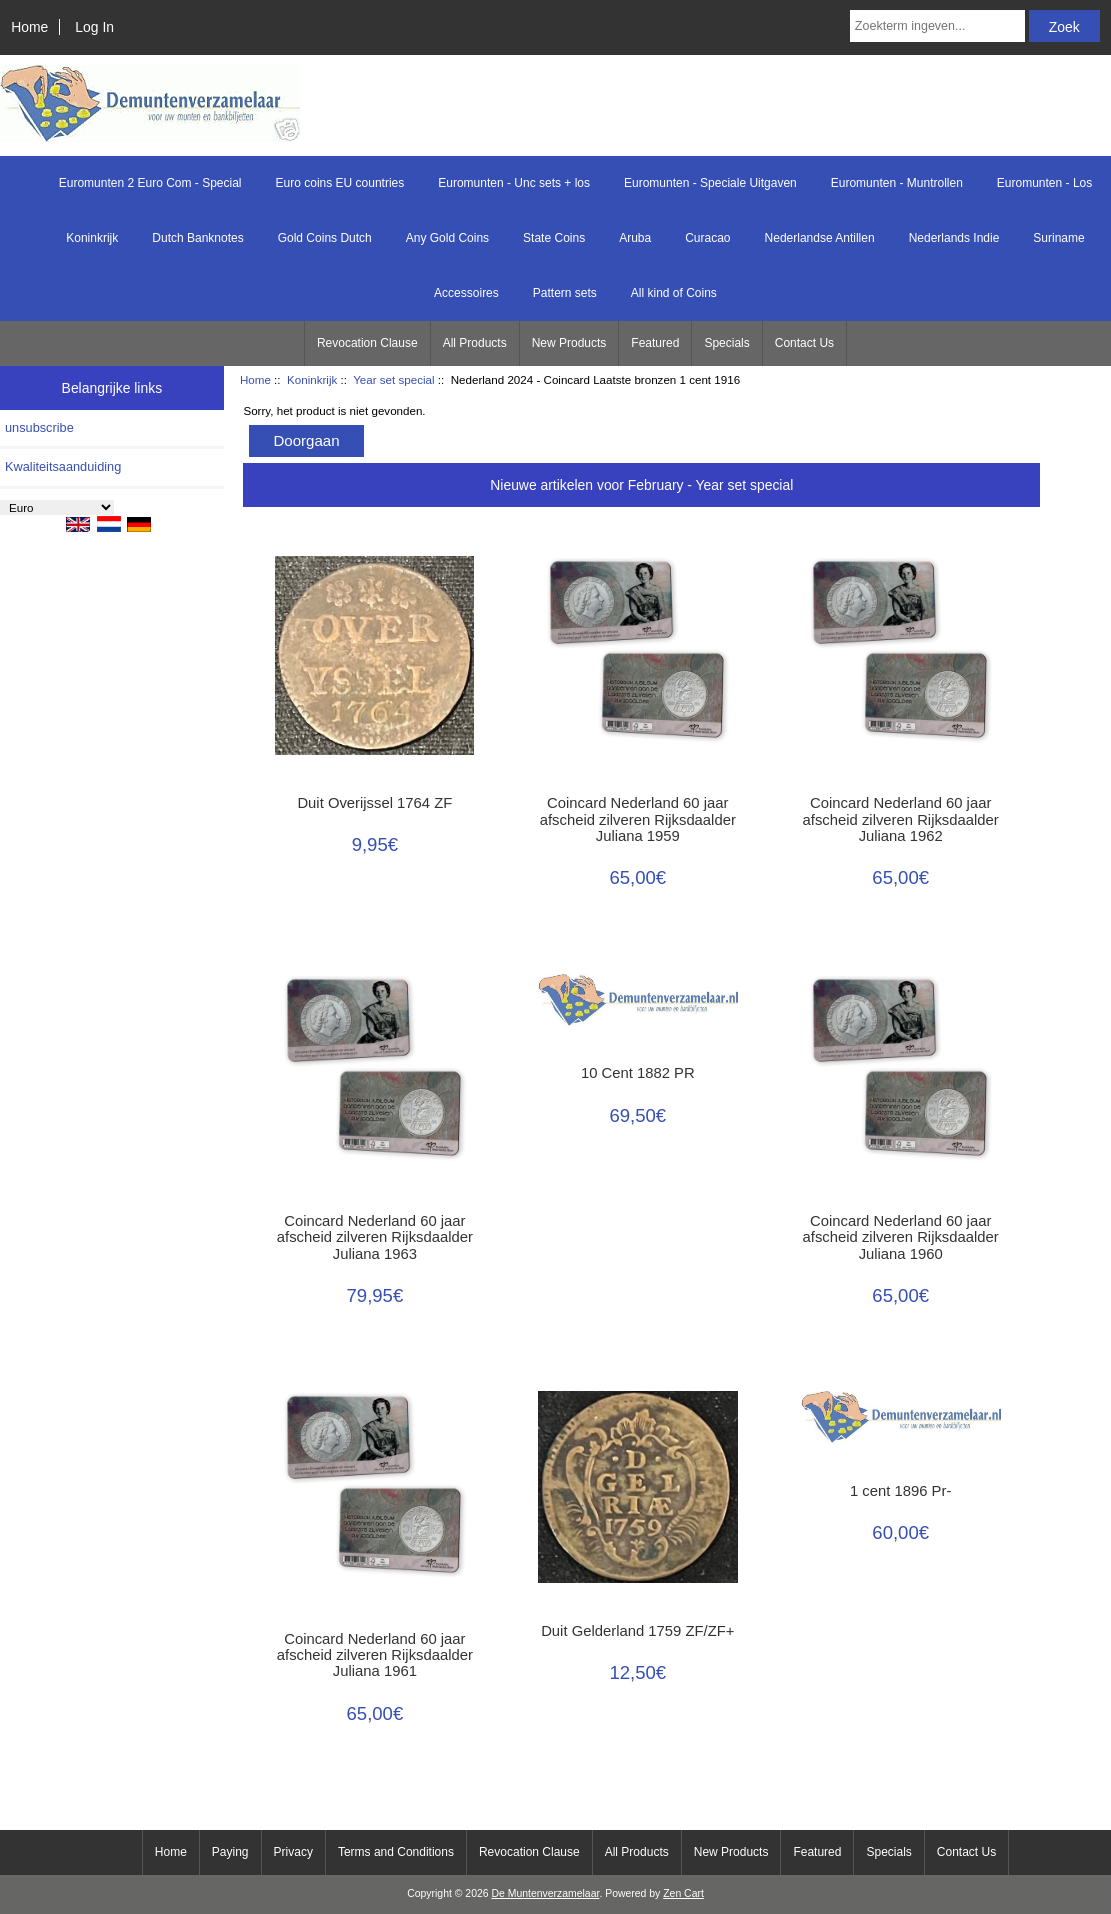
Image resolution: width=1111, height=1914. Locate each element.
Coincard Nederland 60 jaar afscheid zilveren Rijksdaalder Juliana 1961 (375, 1655)
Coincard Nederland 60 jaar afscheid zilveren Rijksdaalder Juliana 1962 (901, 819)
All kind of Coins (674, 293)
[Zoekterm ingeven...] (937, 26)
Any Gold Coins (447, 238)
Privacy (293, 1852)
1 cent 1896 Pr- (900, 1491)
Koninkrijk (312, 379)
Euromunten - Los (1044, 183)
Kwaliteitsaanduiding (63, 466)
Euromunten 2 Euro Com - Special (150, 183)
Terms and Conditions (396, 1852)
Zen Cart (683, 1893)
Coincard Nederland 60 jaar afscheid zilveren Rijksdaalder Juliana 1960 (901, 1237)
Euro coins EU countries (340, 183)
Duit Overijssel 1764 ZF (374, 803)
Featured (655, 343)
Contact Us (804, 343)
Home (29, 27)
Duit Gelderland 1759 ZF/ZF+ (637, 1631)
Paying (230, 1852)
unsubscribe (39, 427)
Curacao (707, 238)
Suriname (1058, 238)
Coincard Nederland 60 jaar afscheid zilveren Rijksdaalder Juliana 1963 (375, 1237)
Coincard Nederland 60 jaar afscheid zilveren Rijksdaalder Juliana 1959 (638, 819)
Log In (94, 27)
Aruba (635, 238)
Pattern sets (565, 293)
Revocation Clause (367, 343)
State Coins (554, 238)
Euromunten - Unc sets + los (514, 183)
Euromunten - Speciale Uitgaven (710, 183)
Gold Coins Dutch (325, 238)
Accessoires (466, 293)
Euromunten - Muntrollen (897, 183)
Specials (726, 343)
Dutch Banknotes (197, 238)
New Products (569, 343)
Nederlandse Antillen (820, 238)
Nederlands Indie (954, 238)
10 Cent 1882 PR (638, 1073)
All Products (475, 343)
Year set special (393, 379)
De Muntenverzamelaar (545, 1893)
